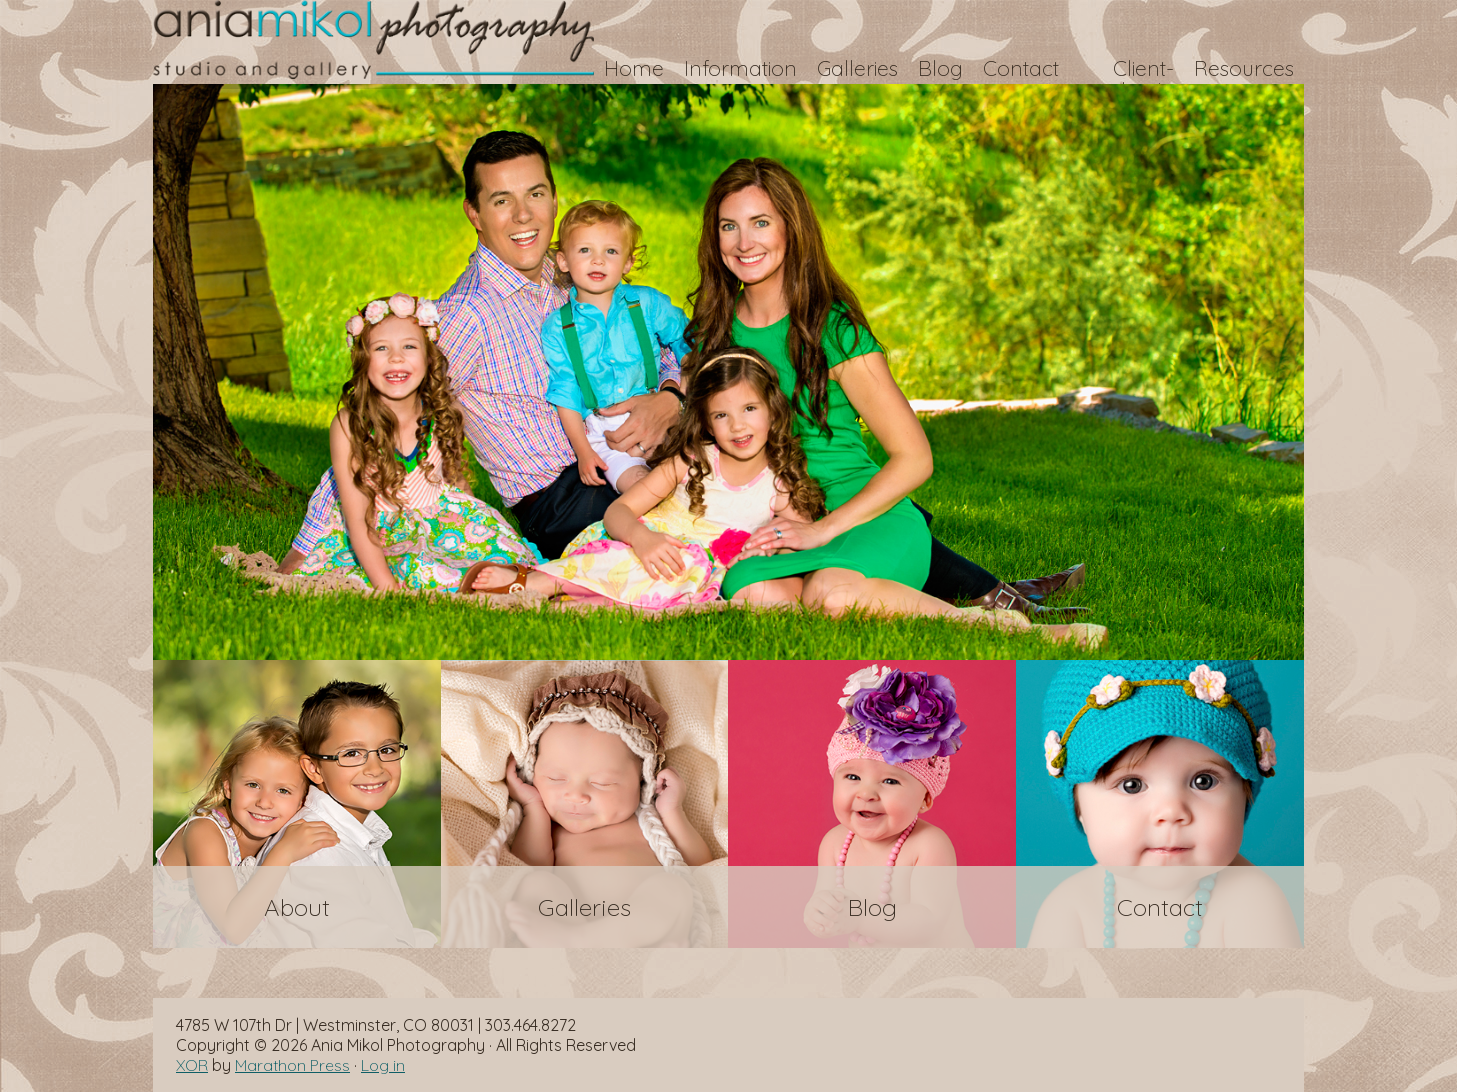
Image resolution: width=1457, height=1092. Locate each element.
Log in (383, 1065)
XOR (192, 1065)
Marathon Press (292, 1065)
